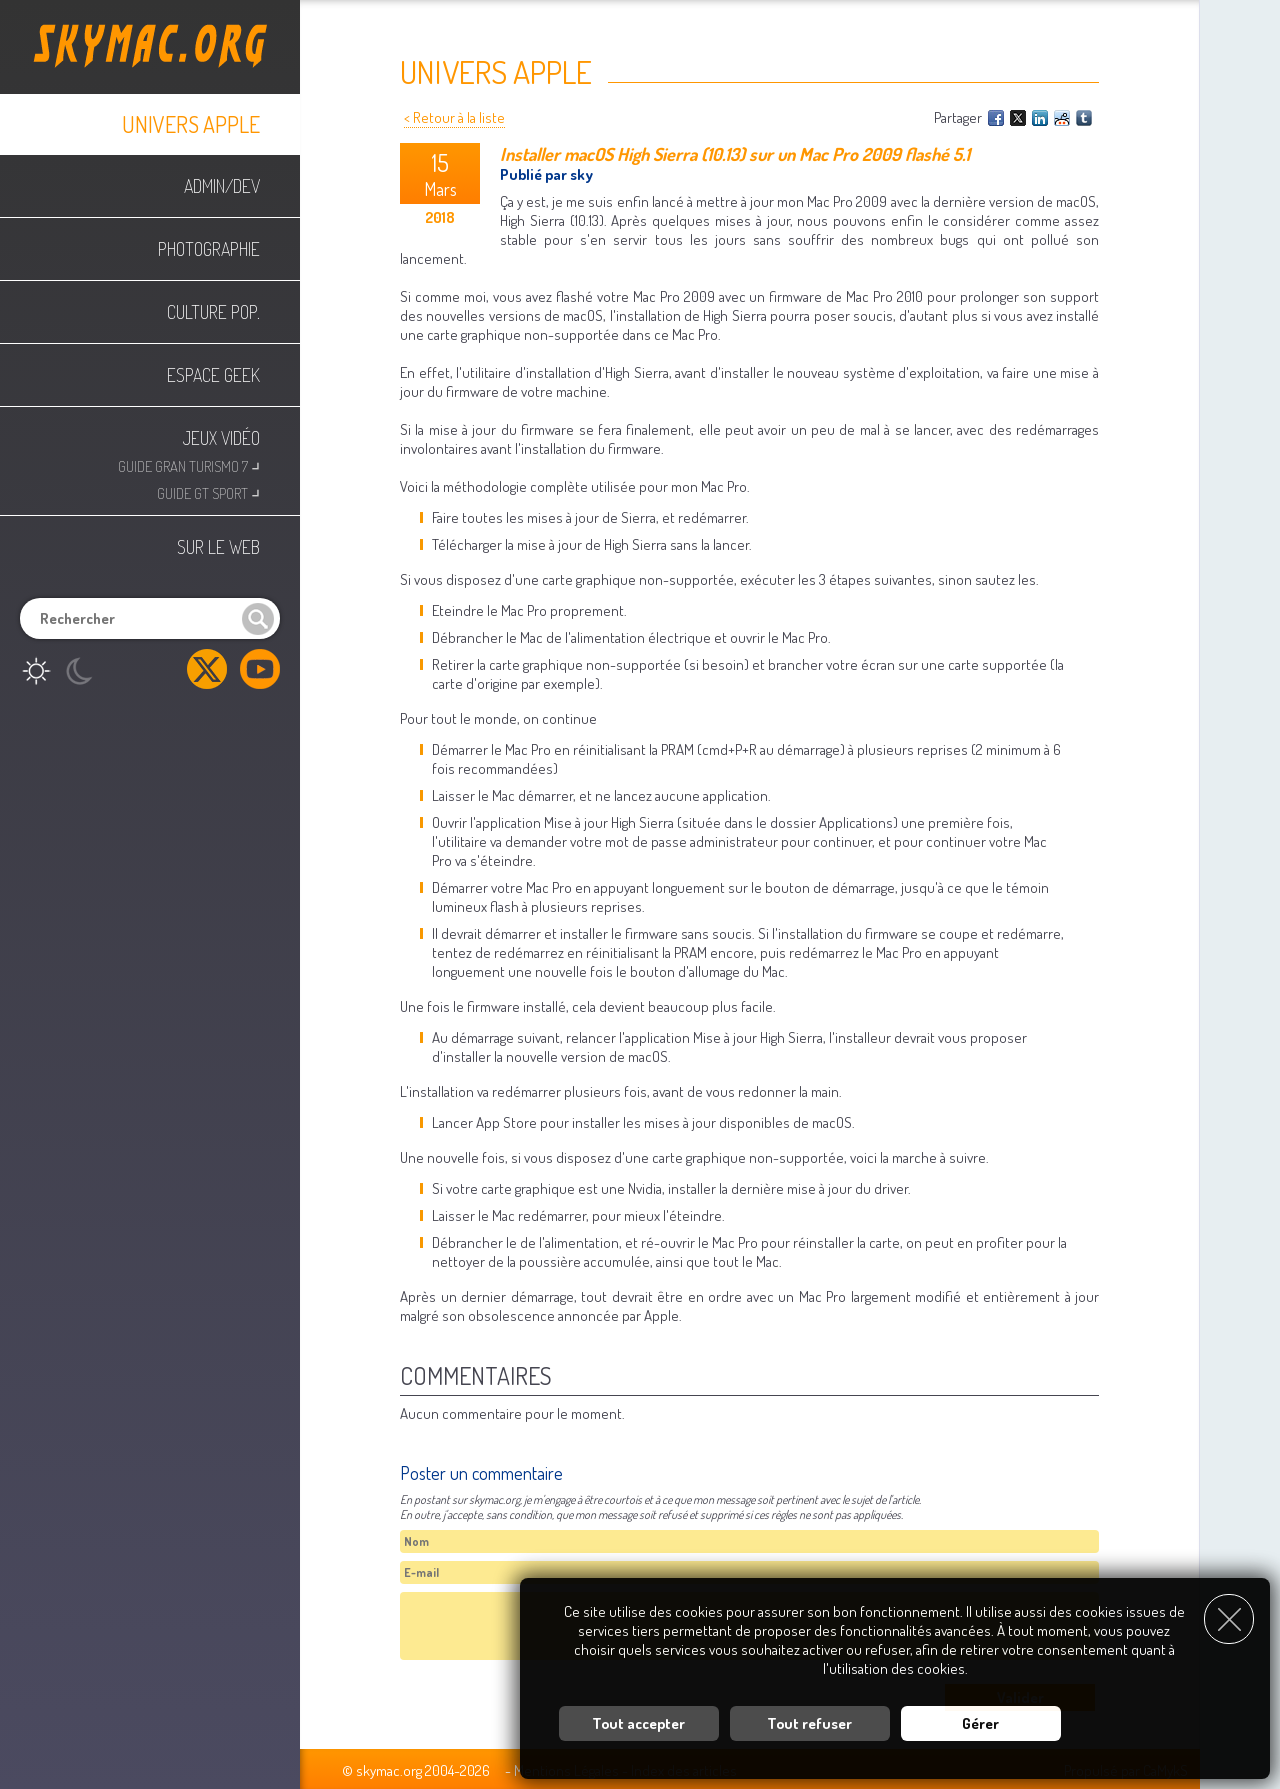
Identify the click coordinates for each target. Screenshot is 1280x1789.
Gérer (980, 1723)
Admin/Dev (222, 186)
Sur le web (218, 547)
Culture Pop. (213, 312)
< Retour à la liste (454, 117)
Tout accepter (638, 1723)
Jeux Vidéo (221, 438)
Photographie (209, 249)
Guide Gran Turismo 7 (189, 464)
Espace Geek (213, 375)
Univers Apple (191, 124)
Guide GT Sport (208, 491)
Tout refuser (809, 1723)
